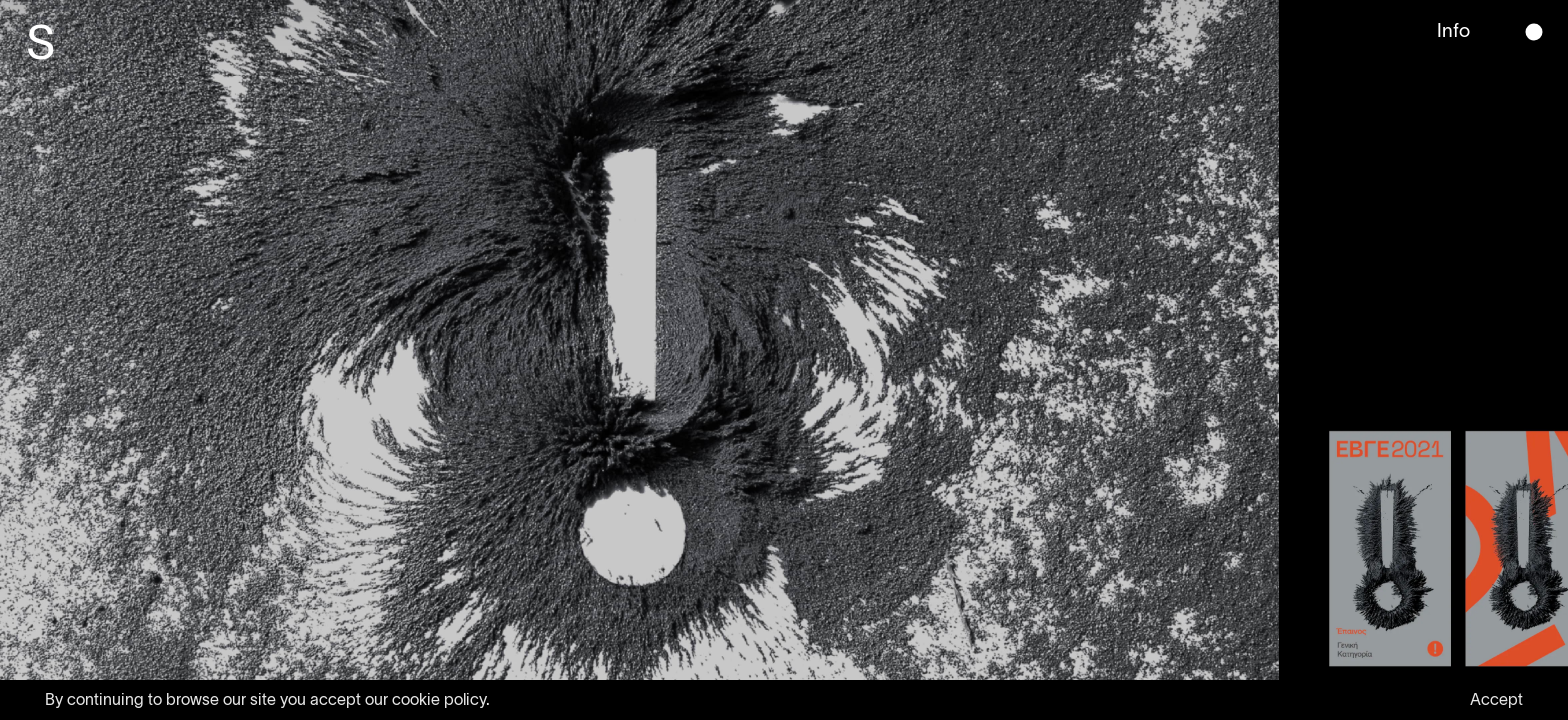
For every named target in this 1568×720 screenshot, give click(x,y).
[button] (1534, 33)
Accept (1496, 699)
